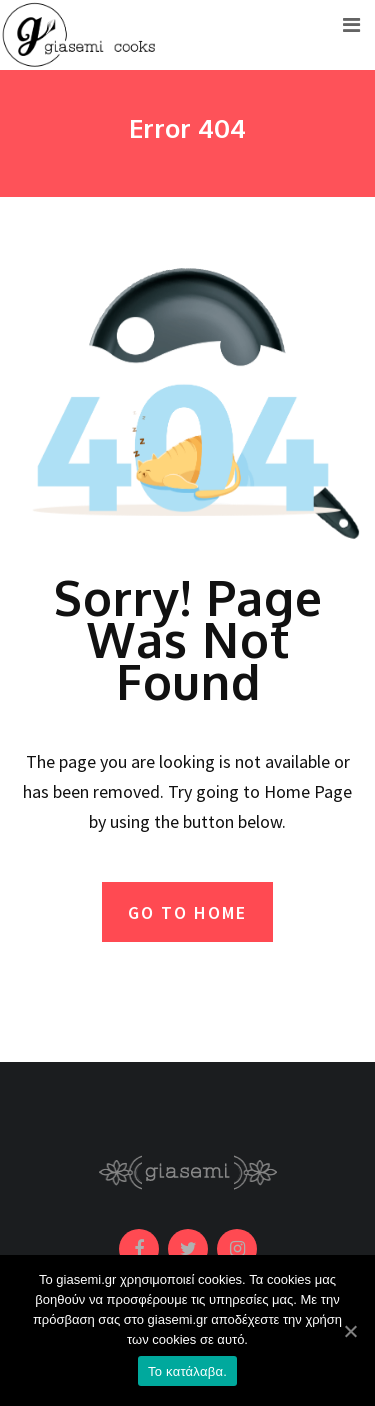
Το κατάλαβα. (187, 1371)
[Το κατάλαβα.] (350, 1331)
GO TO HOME (187, 912)
